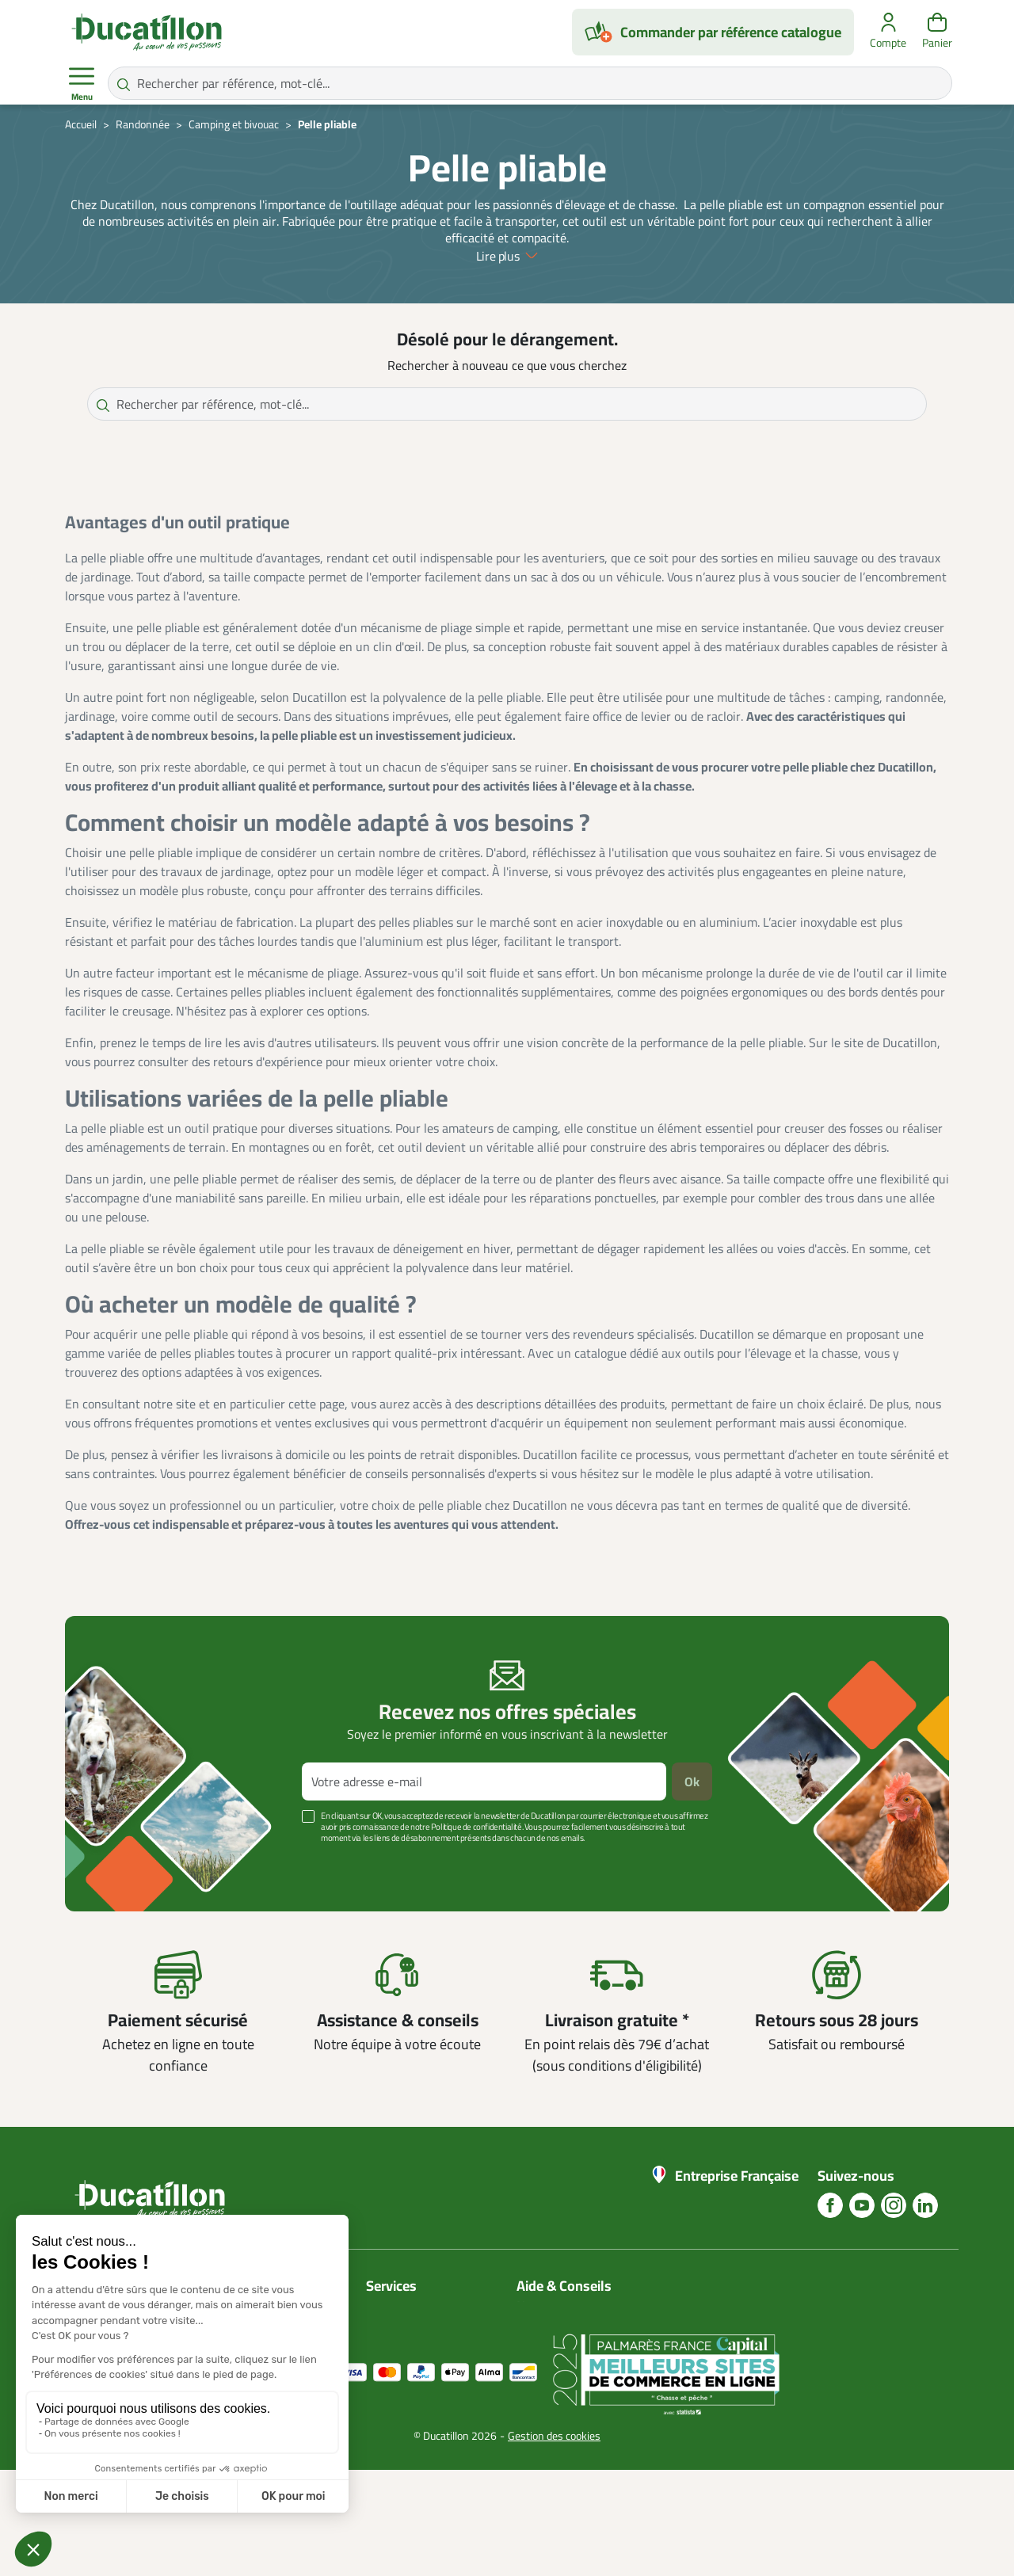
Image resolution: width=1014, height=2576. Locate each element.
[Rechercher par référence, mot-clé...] (530, 83)
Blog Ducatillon (557, 2325)
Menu (81, 84)
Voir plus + (120, 1861)
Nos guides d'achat (567, 2344)
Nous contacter (558, 2306)
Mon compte (399, 2325)
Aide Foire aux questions (582, 2363)
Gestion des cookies (554, 2542)
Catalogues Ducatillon (424, 2306)
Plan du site (397, 2344)
